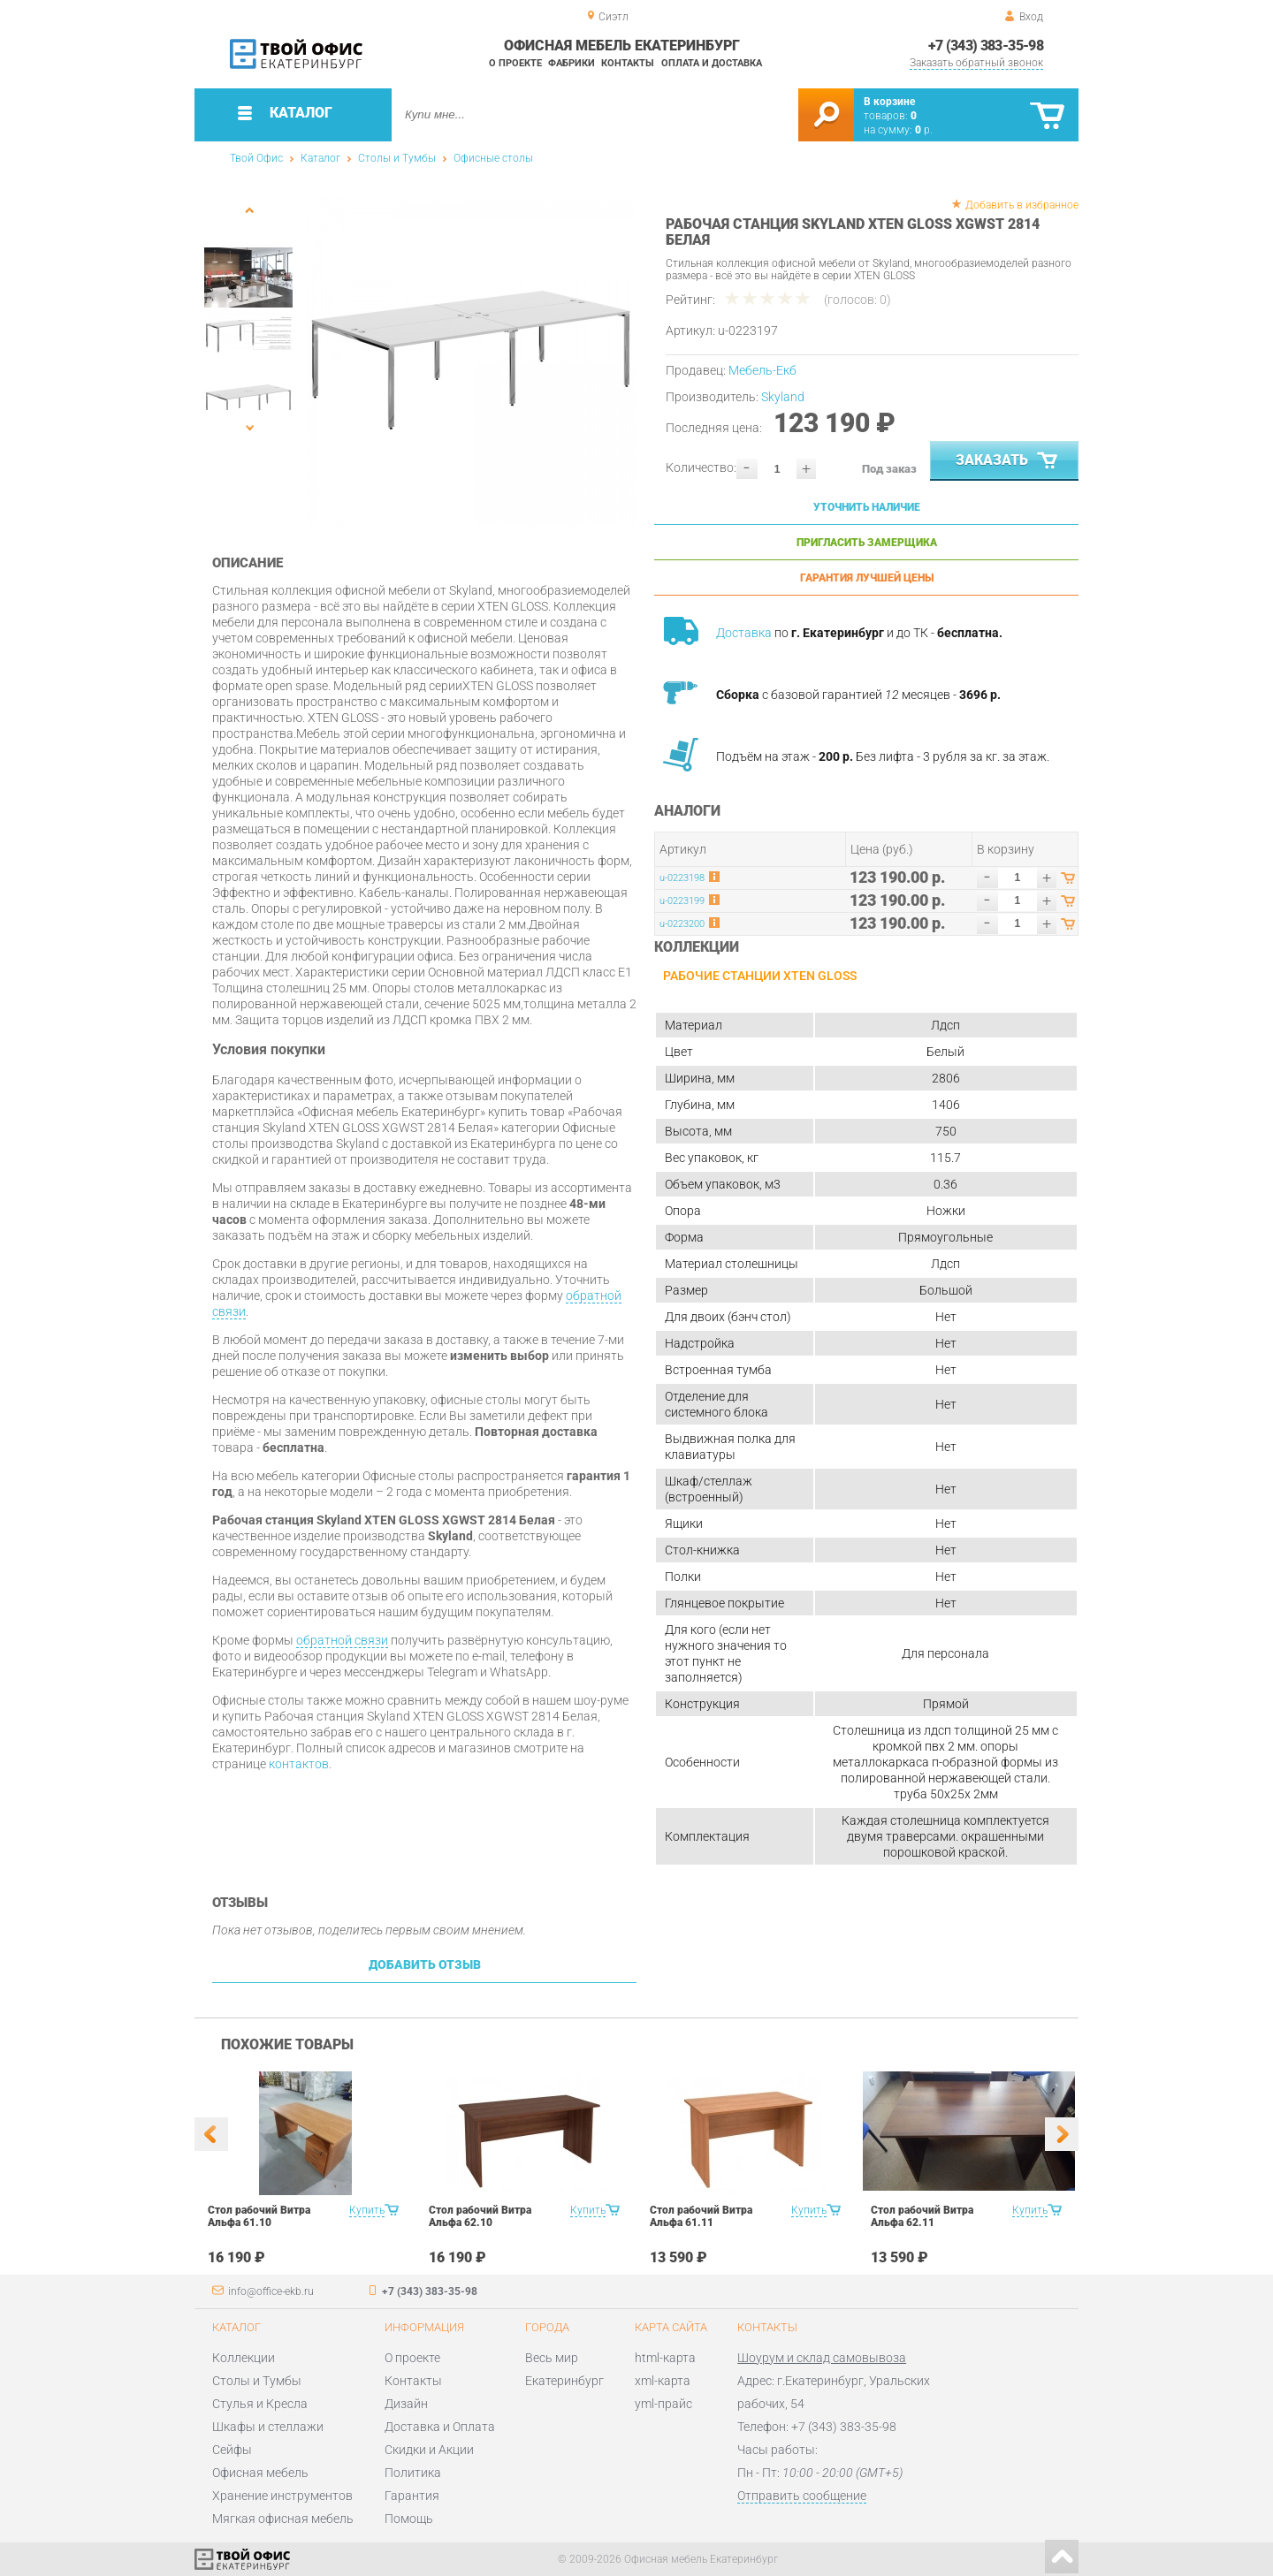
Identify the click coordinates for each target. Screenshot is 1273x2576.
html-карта (665, 2358)
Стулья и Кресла (260, 2404)
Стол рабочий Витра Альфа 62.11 (922, 2216)
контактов (299, 1764)
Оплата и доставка (711, 63)
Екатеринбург (564, 2381)
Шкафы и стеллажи (268, 2427)
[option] (470, 360)
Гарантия (412, 2496)
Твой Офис (256, 158)
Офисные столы (493, 158)
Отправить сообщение (801, 2496)
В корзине (889, 101)
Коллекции (243, 2358)
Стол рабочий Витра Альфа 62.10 (480, 2216)
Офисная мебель (260, 2473)
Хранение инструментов (282, 2496)
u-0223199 (682, 901)
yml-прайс (663, 2404)
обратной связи (342, 1640)
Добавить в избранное (1022, 205)
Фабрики (571, 63)
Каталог (320, 158)
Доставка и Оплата (440, 2427)
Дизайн (406, 2404)
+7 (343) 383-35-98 (985, 45)
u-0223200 (682, 924)
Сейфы (232, 2450)
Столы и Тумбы (397, 158)
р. (924, 130)
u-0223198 (682, 878)
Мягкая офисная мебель (283, 2518)
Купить (367, 2210)
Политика (413, 2473)
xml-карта (662, 2381)
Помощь (409, 2518)
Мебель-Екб (762, 370)
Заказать (1008, 461)
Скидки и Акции (429, 2450)
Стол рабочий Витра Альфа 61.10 (259, 2216)
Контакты (627, 63)
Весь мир (551, 2358)
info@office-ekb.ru (271, 2291)
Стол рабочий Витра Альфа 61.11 (701, 2216)
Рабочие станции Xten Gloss (760, 976)
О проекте (515, 63)
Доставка (744, 633)
